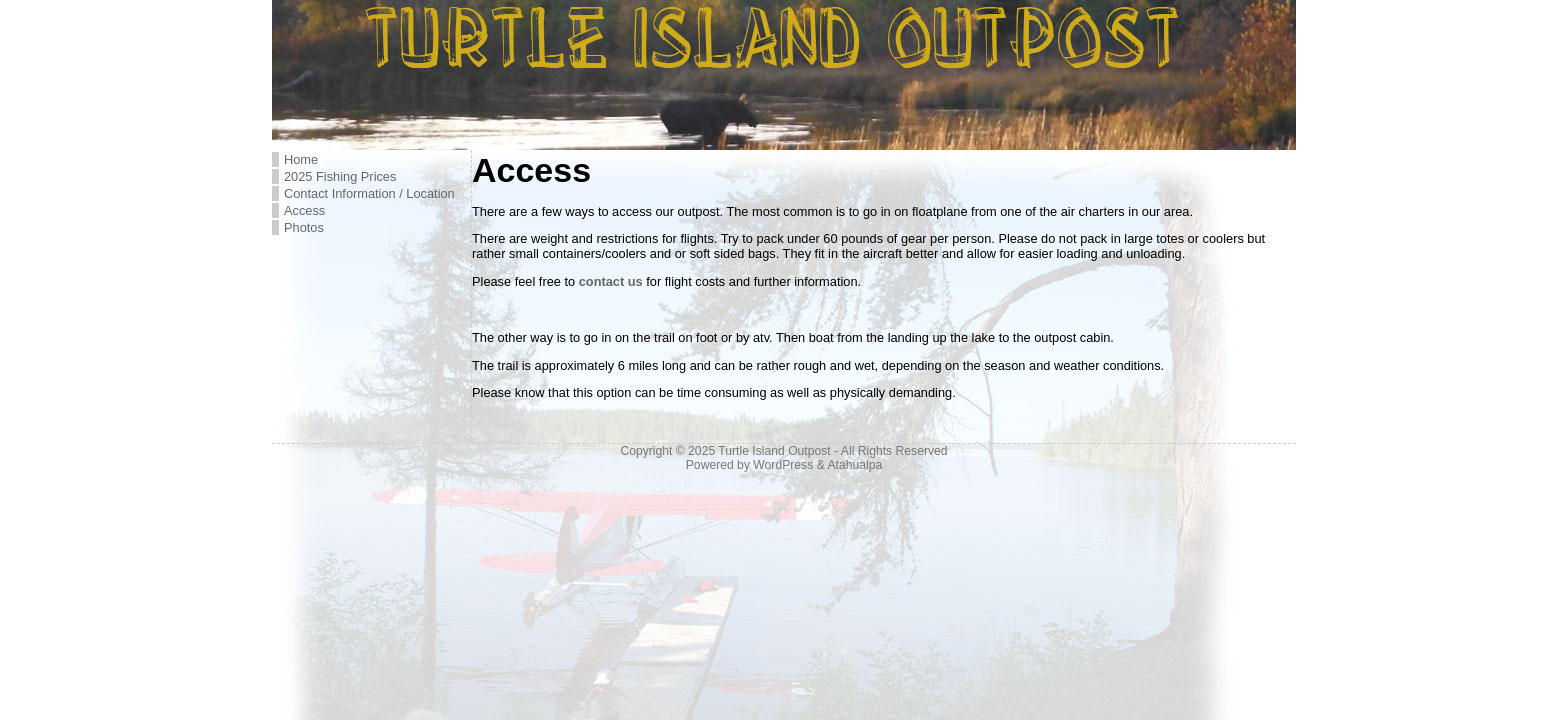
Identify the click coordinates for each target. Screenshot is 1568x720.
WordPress (783, 465)
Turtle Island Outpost (774, 451)
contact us (611, 281)
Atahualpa (854, 465)
